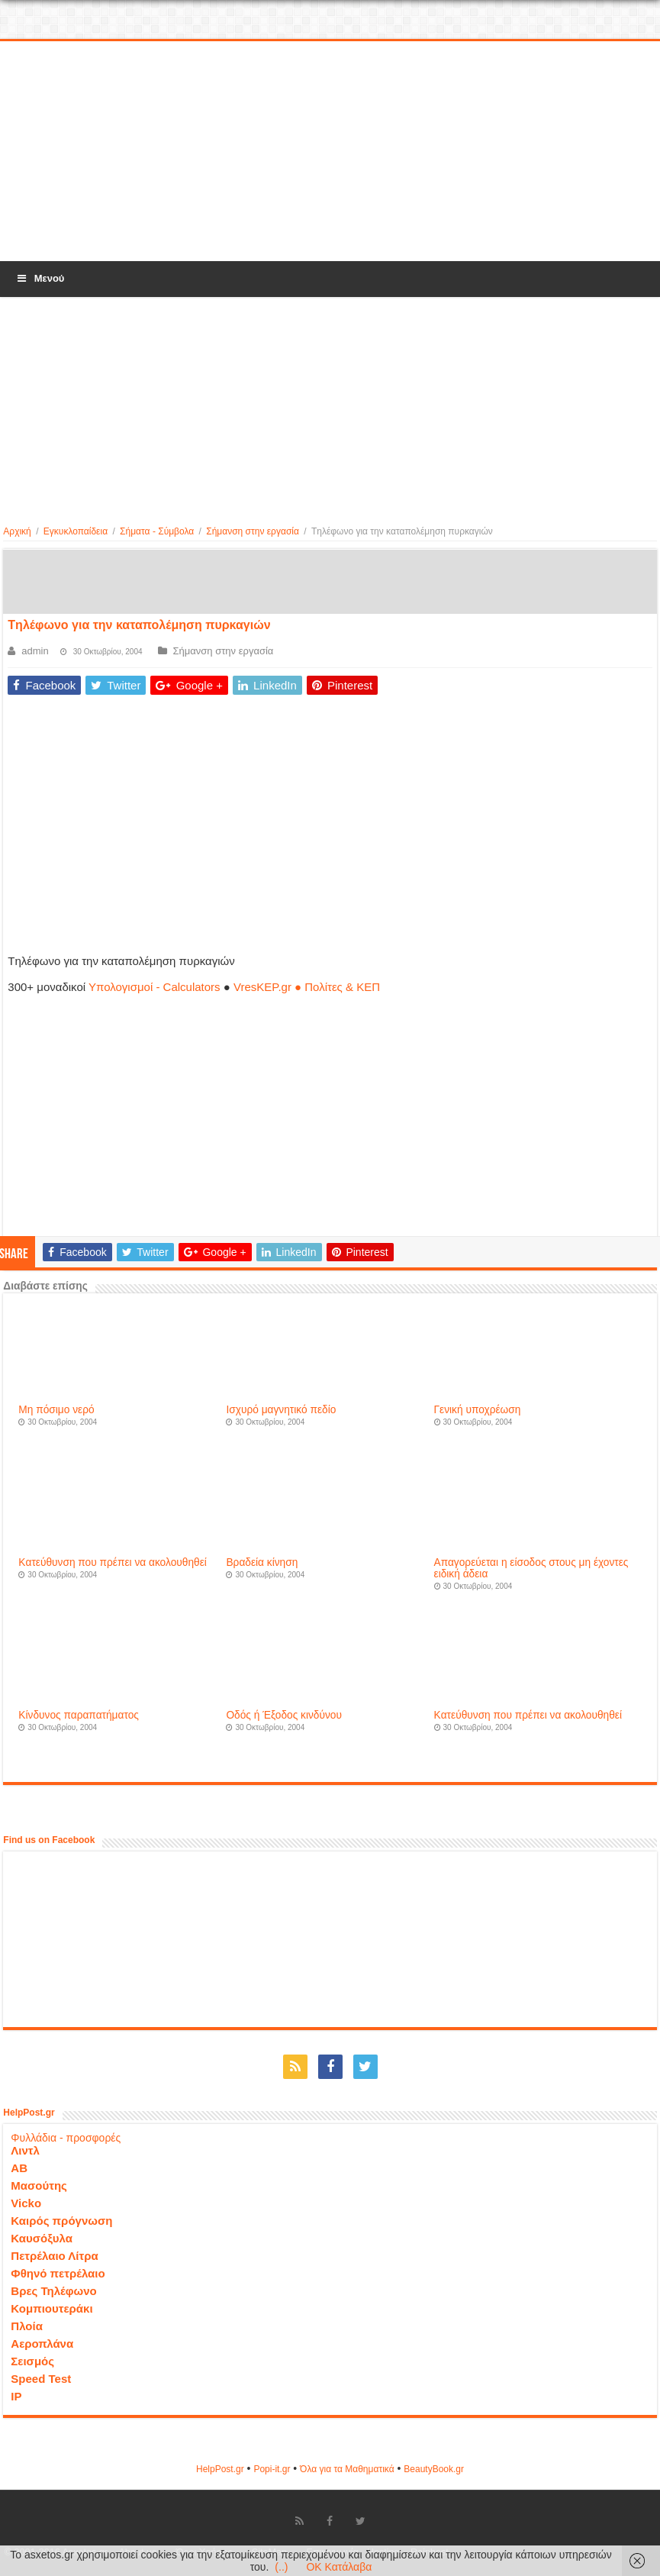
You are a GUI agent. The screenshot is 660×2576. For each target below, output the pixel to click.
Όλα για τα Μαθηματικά (347, 2469)
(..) (281, 2567)
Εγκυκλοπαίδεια (75, 531)
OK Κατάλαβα (339, 2567)
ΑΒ (19, 2167)
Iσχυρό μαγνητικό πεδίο (281, 1410)
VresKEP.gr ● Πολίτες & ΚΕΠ (306, 986)
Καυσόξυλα (41, 2238)
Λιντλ (25, 2150)
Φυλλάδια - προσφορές (66, 2138)
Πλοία (27, 2325)
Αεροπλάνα (42, 2343)
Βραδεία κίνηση (262, 1562)
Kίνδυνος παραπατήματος (78, 1715)
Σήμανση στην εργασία (252, 531)
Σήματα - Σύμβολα (157, 531)
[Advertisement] (330, 152)
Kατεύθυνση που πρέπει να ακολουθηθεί (112, 1562)
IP (16, 2396)
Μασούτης (39, 2185)
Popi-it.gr (271, 2469)
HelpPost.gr (220, 2469)
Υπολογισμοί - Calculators (155, 986)
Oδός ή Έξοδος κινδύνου (284, 1715)
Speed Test (41, 2378)
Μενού (39, 278)
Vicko (26, 2203)
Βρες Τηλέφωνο (53, 2290)
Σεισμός (32, 2361)
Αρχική (17, 531)
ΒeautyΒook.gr (434, 2469)
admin (34, 651)
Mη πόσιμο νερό (56, 1410)
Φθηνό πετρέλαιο (58, 2273)
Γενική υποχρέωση (477, 1410)
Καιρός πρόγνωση (61, 2220)
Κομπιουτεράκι (51, 2308)
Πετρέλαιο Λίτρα (54, 2255)
